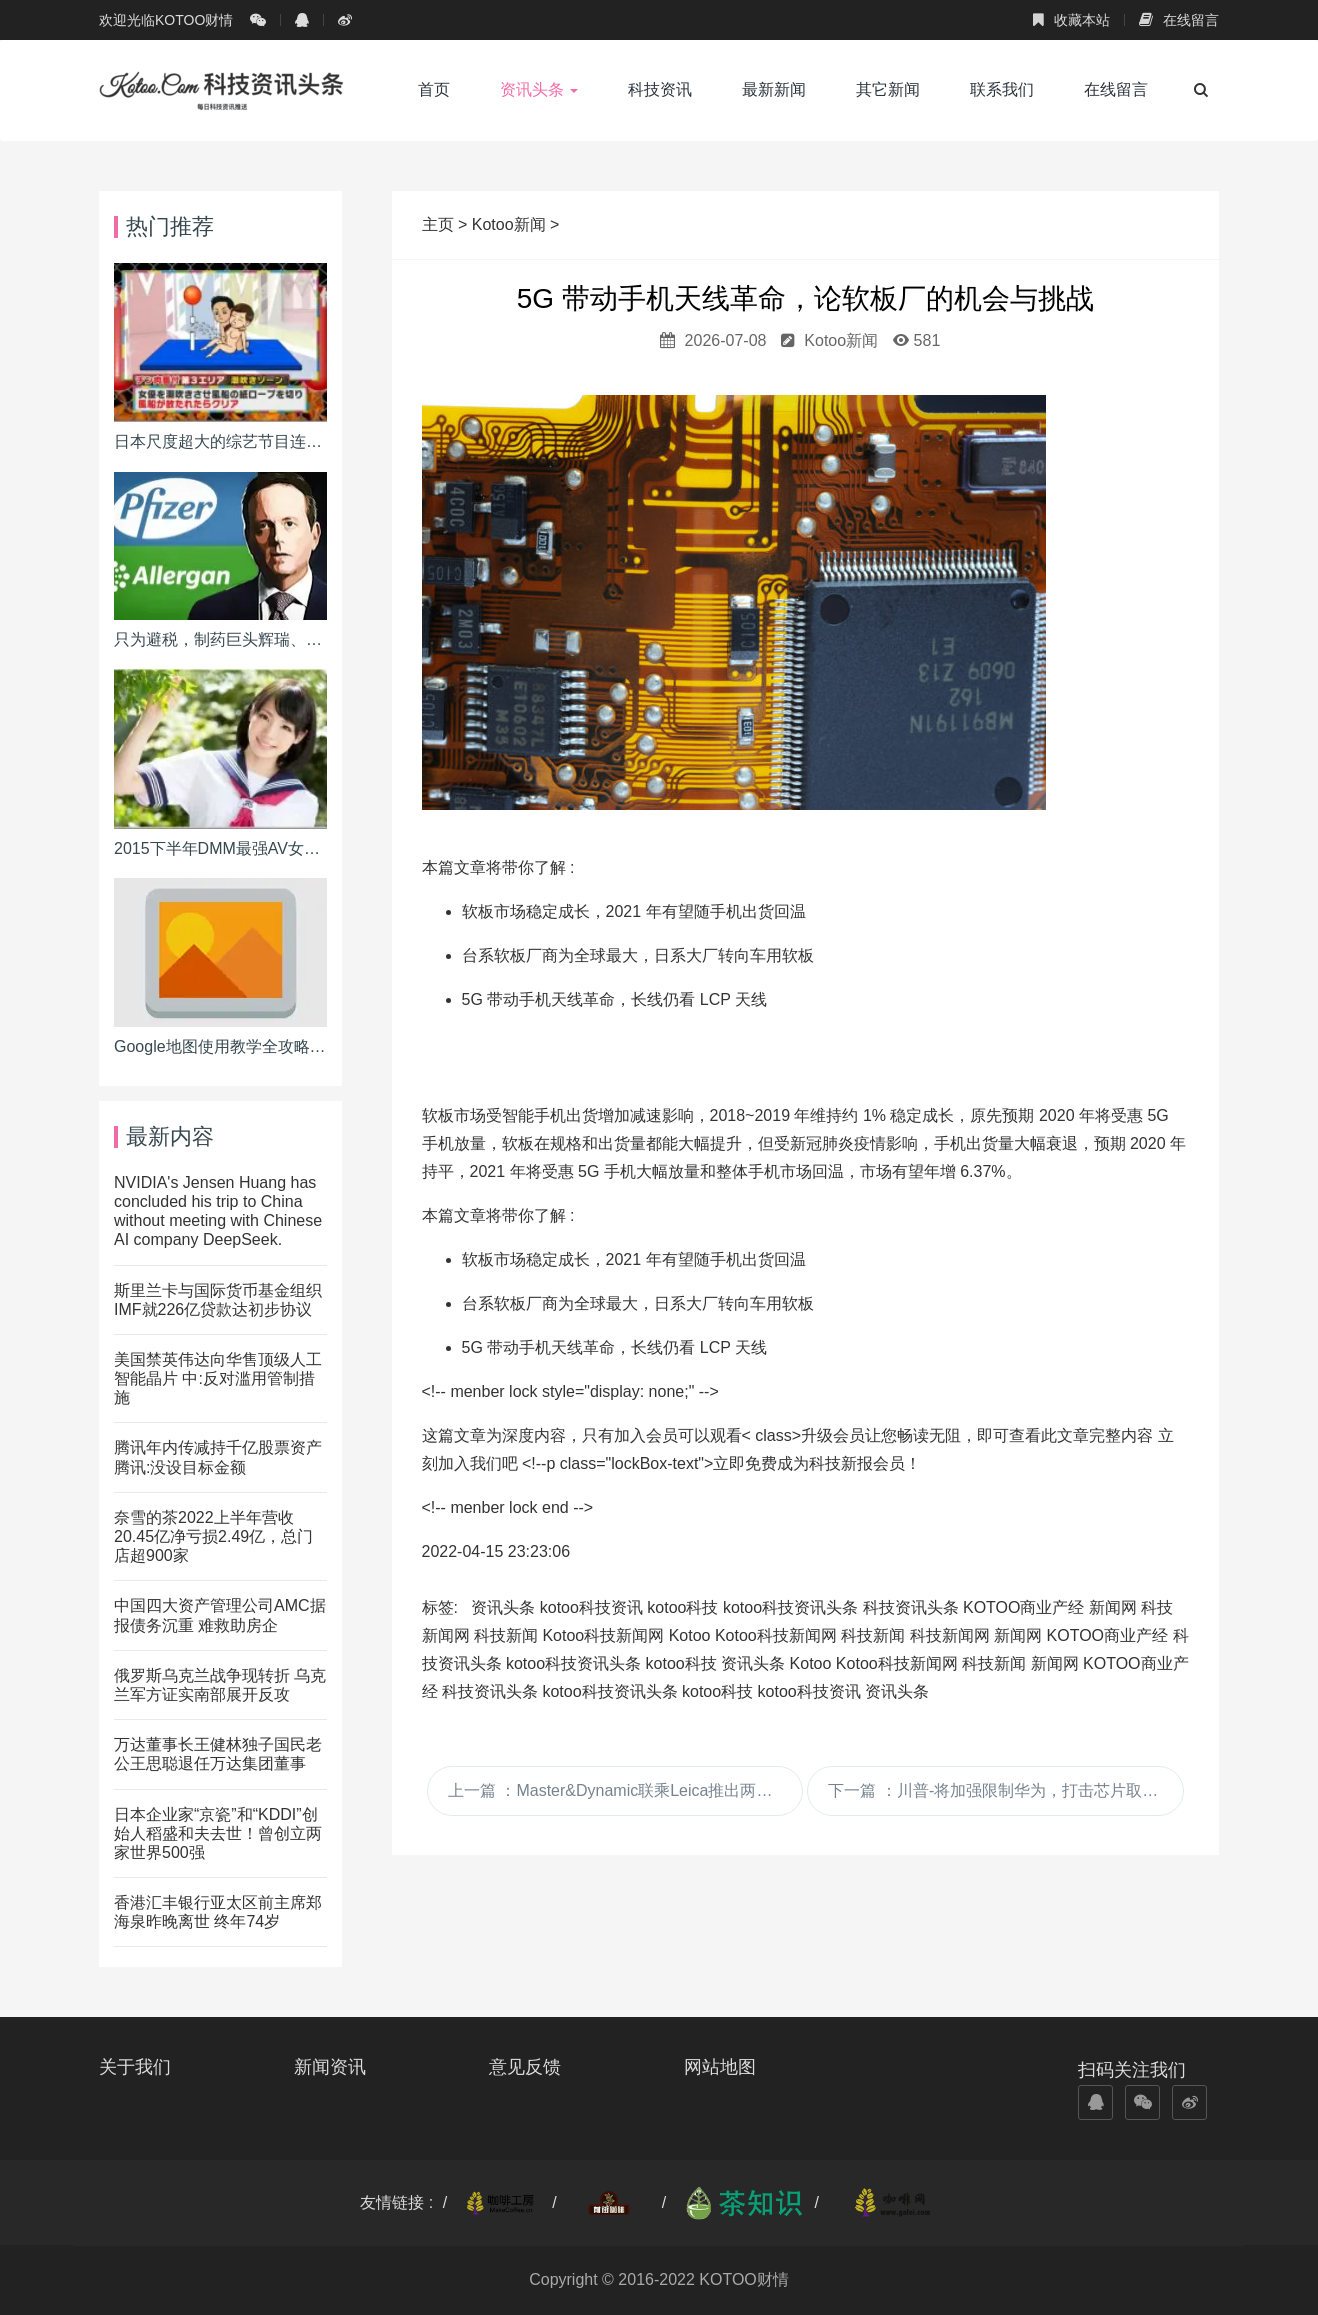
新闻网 (1113, 1607)
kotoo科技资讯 (591, 1607)
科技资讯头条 (911, 1607)
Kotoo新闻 (509, 224)
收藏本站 (1071, 20)
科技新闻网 (950, 1635)
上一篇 (625, 1790)
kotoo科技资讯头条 (790, 1607)
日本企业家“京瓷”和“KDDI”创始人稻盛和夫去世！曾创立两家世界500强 (218, 1833)
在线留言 (1179, 20)
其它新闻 (888, 89)
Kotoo (690, 1635)
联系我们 (1002, 89)
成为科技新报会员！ (849, 1463)
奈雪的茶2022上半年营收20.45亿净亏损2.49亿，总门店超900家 (213, 1536)
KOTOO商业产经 (1024, 1607)
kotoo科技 (682, 1607)
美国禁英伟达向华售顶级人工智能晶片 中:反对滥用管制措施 (218, 1378)
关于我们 (135, 2067)
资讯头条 (539, 89)
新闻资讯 (330, 2067)
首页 (434, 89)
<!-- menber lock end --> (508, 1507)
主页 (440, 224)
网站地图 (720, 2067)
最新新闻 (774, 89)
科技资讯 (660, 89)
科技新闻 (506, 1635)
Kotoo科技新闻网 (603, 1635)
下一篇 (1005, 1790)
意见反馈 (525, 2067)
